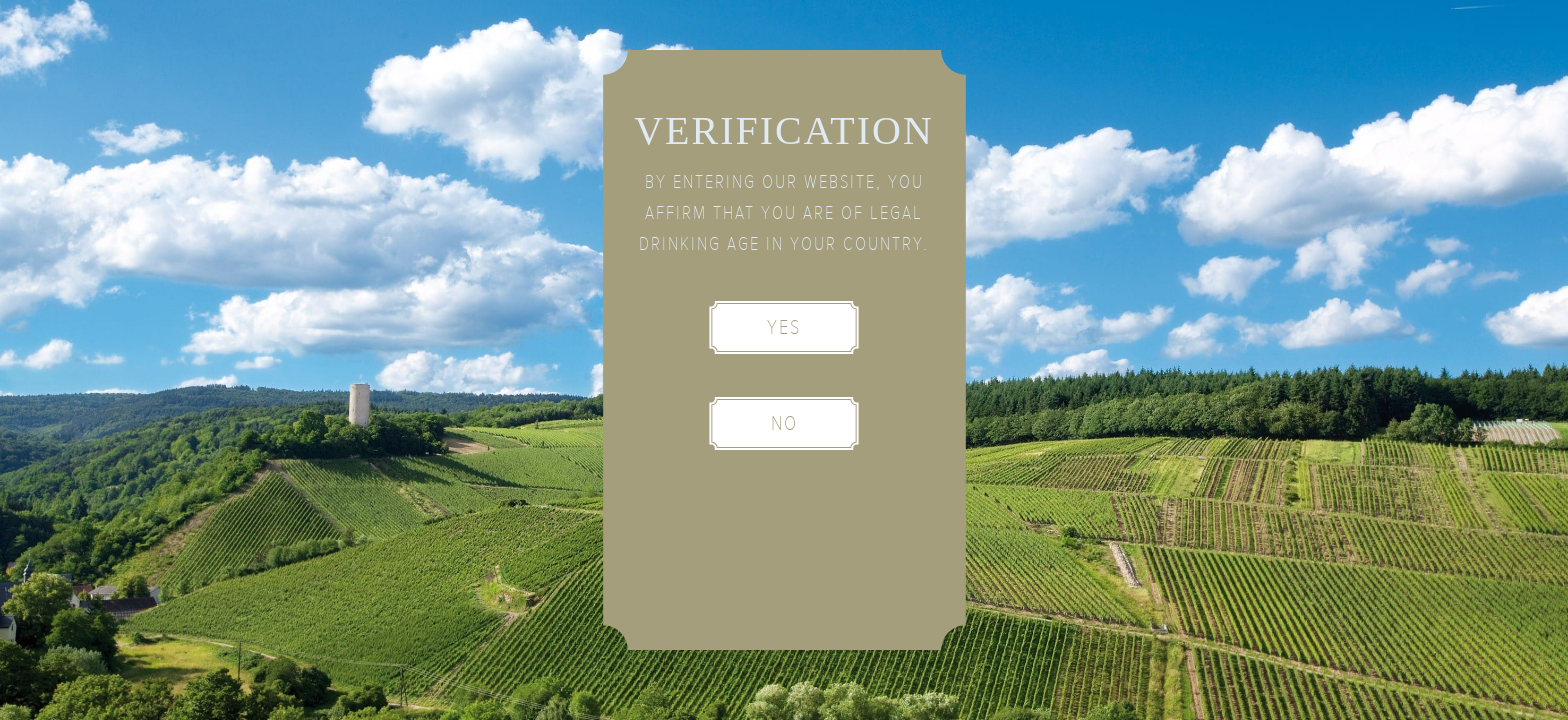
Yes (784, 327)
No (784, 423)
